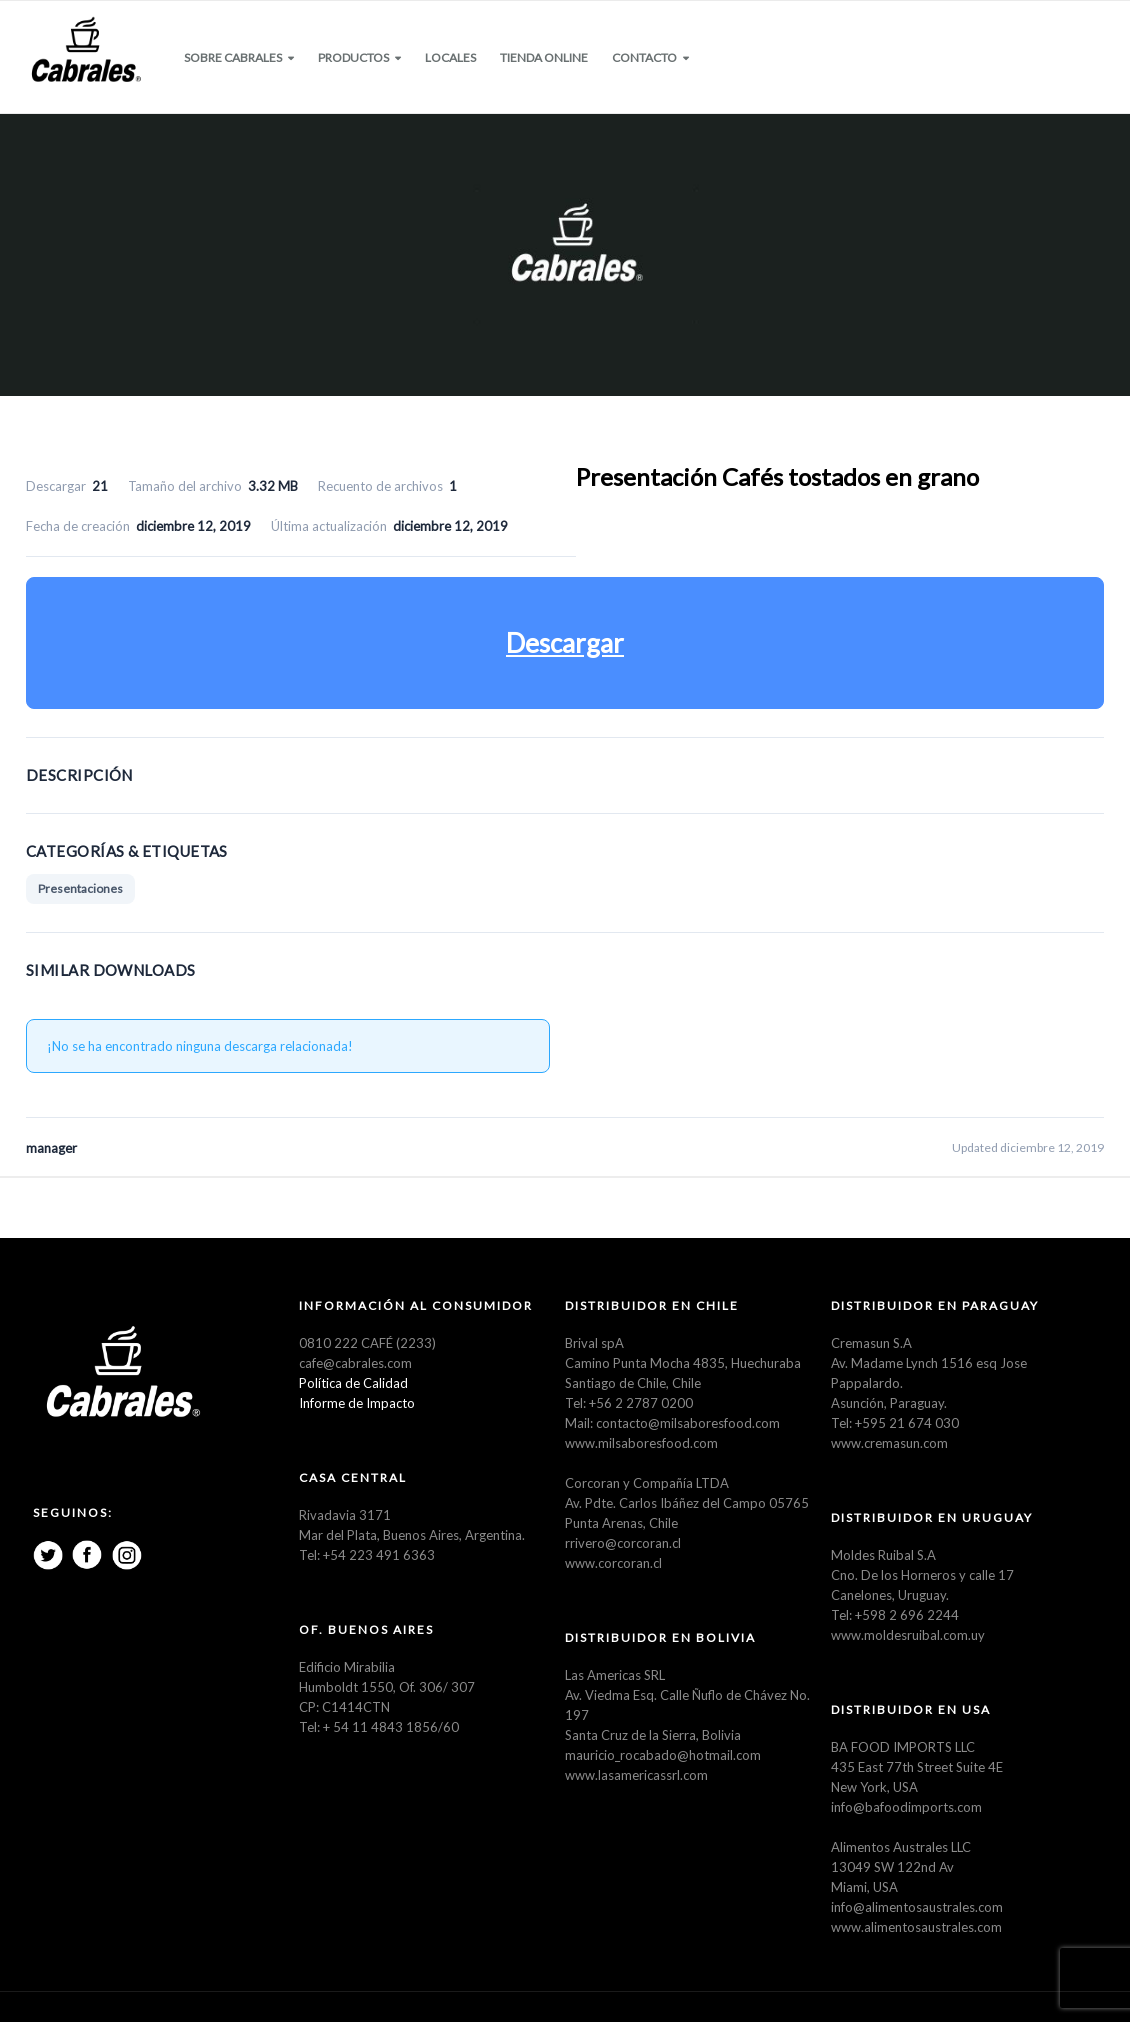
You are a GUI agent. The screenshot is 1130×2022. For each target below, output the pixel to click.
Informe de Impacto (357, 1403)
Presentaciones (80, 888)
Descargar (565, 643)
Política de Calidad (353, 1383)
